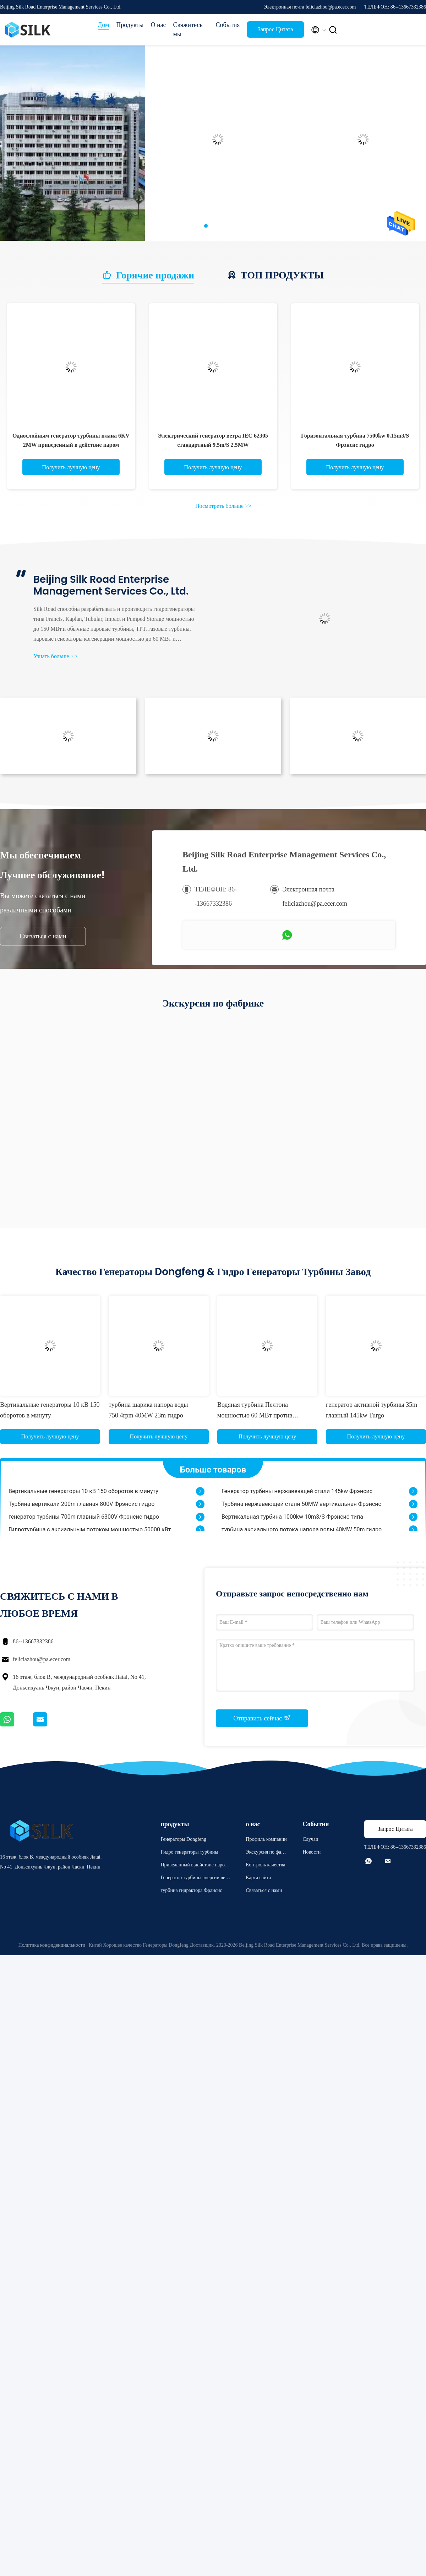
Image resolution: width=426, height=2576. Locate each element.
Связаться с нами (43, 936)
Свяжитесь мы (188, 29)
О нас (158, 24)
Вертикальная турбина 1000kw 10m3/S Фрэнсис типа (292, 1520)
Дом (103, 24)
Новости (311, 1852)
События (228, 24)
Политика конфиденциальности (52, 1945)
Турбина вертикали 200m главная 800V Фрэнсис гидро (81, 1507)
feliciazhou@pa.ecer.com (41, 1659)
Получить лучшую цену (71, 467)
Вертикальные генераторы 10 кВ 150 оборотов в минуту (83, 1494)
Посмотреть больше (223, 506)
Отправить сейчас (262, 1718)
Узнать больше (55, 656)
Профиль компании (266, 1839)
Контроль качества (265, 1864)
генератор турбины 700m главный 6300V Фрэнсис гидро (84, 1520)
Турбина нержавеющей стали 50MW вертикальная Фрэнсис (301, 1507)
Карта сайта (258, 1877)
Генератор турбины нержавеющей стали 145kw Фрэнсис (297, 1494)
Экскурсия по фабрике (266, 1853)
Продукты (129, 24)
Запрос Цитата (275, 29)
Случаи (310, 1839)
